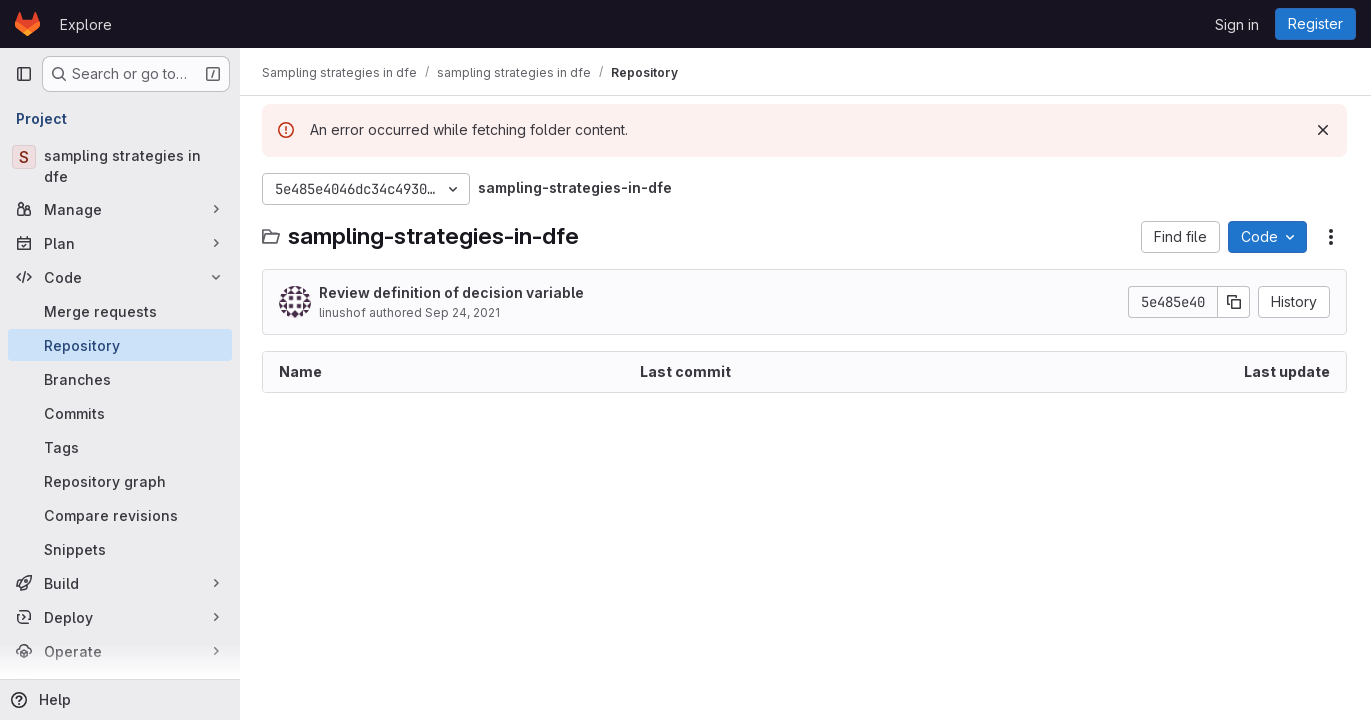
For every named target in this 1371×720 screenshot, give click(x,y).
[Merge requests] (120, 311)
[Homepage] (27, 24)
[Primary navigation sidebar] (24, 74)
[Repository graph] (120, 481)
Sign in (1237, 24)
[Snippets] (120, 549)
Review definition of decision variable (453, 292)
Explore (86, 24)
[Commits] (120, 413)
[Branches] (120, 379)
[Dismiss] (1323, 130)
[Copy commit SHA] (1234, 302)
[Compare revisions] (120, 515)
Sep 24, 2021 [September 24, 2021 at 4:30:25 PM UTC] (464, 312)
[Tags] (120, 447)
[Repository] (120, 345)
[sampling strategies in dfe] (120, 166)
